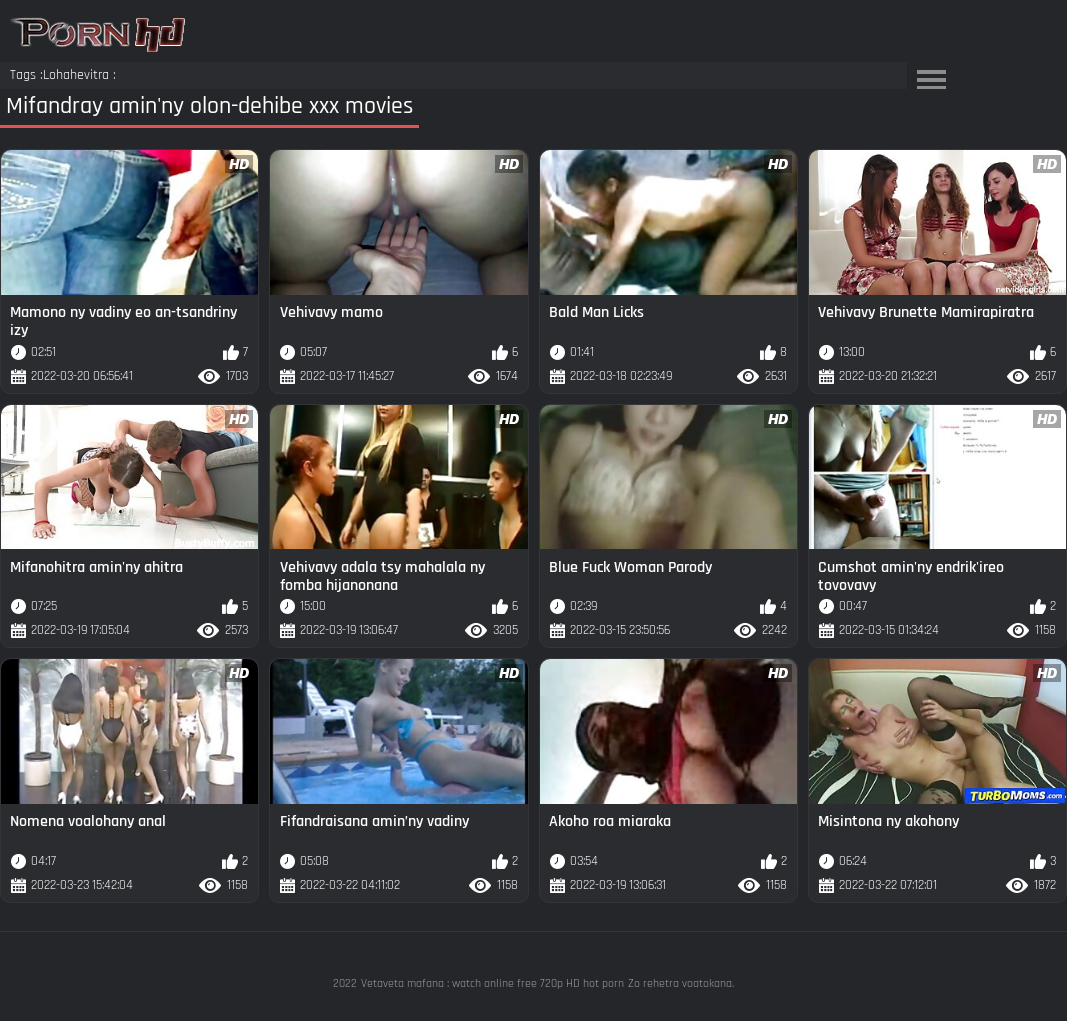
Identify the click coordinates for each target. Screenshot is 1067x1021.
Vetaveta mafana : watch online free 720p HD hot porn (492, 983)
